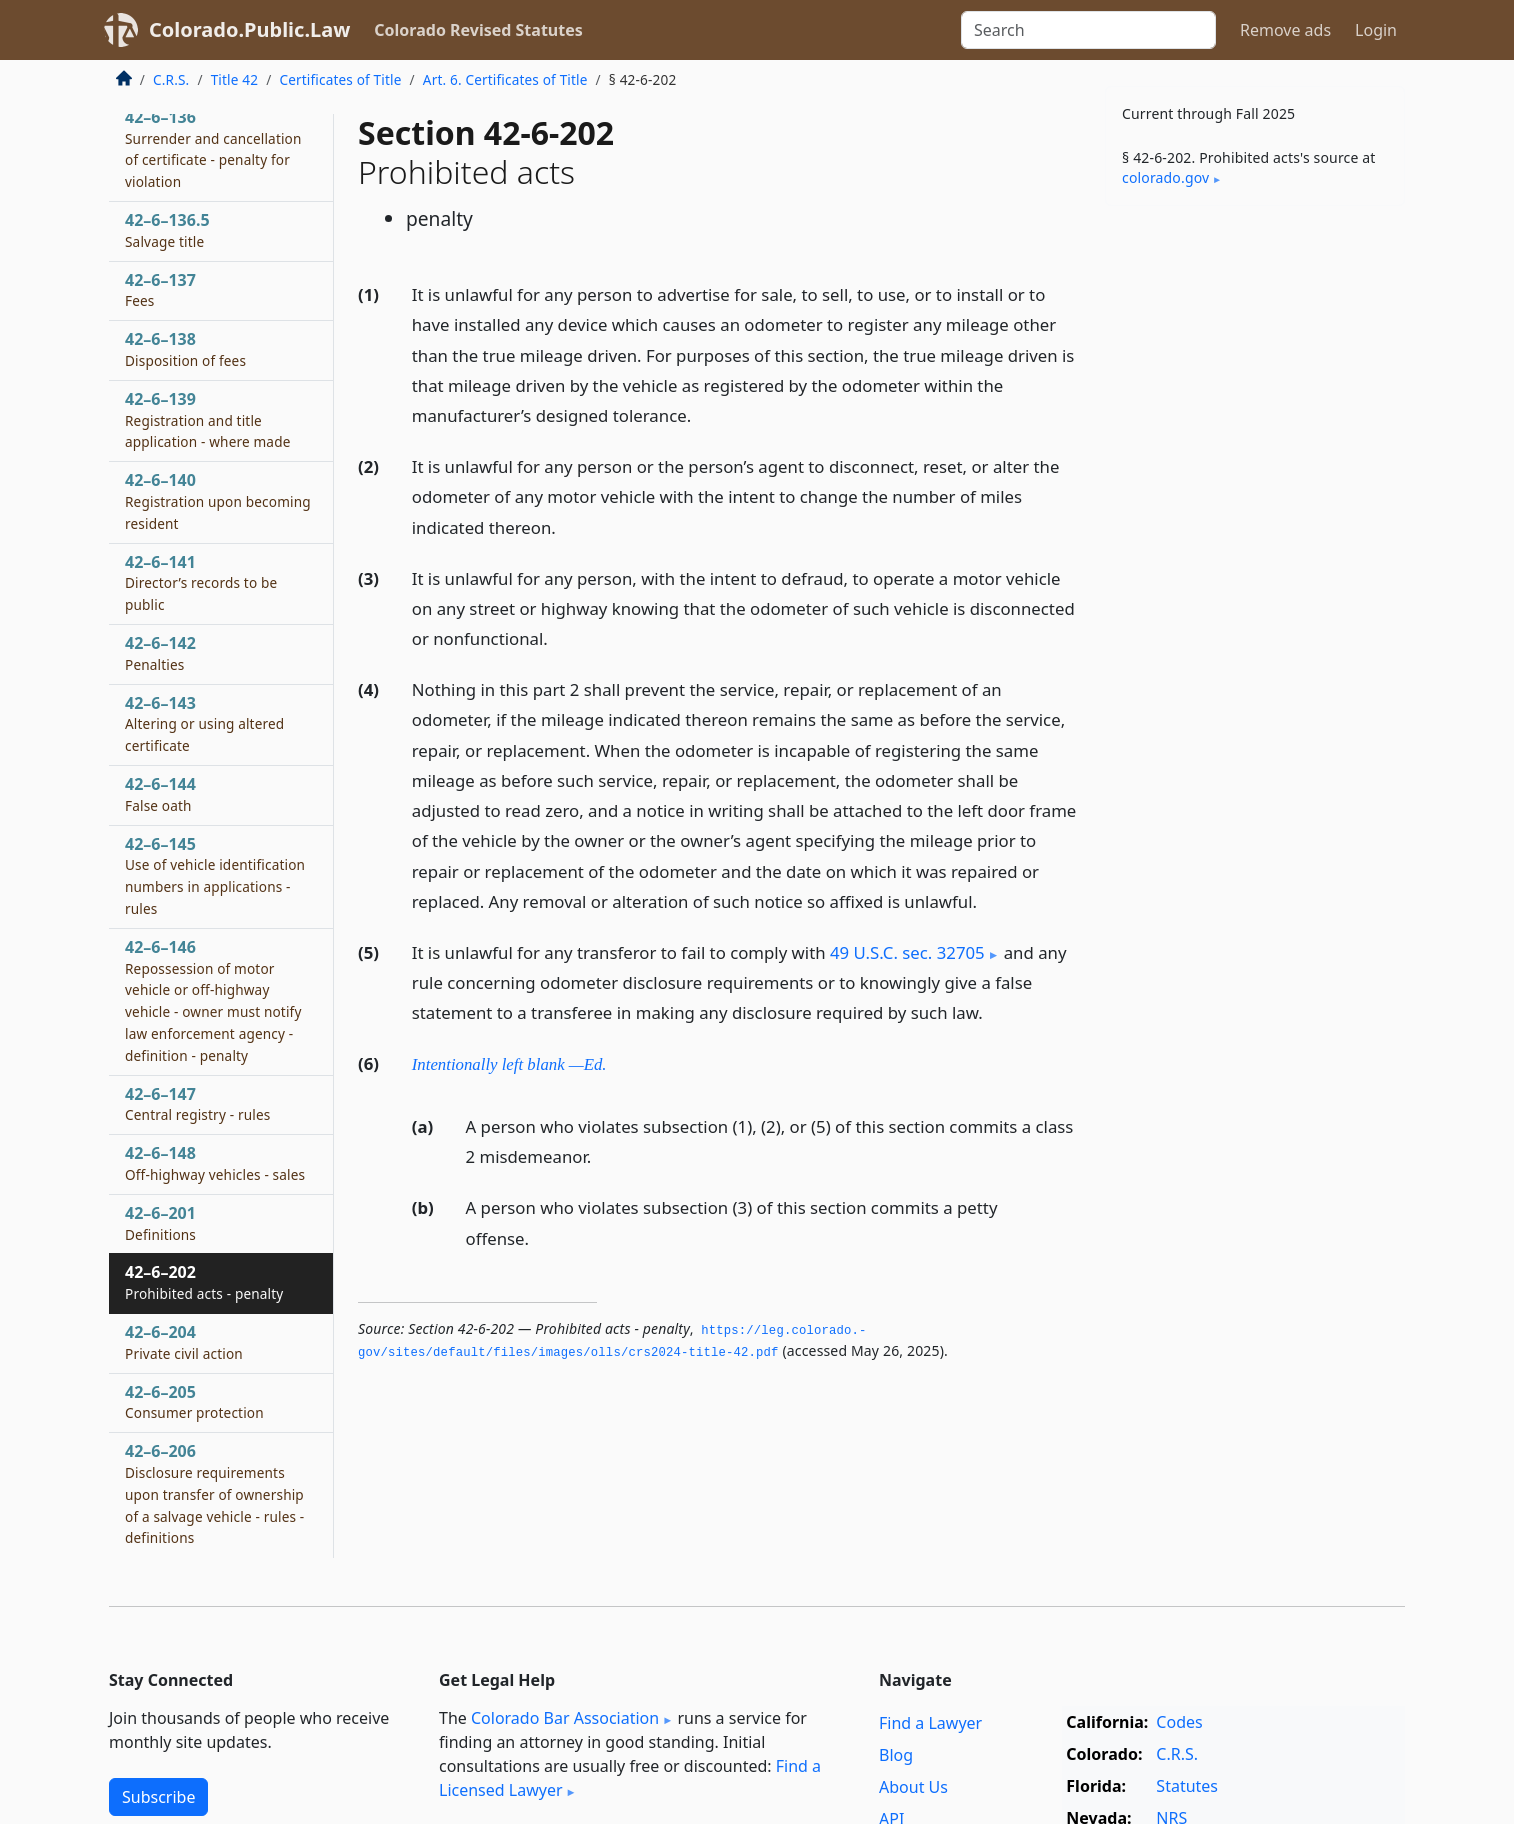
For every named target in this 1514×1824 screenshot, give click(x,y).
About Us (913, 1787)
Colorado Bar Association (565, 1718)
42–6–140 (218, 501)
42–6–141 (201, 583)
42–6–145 (215, 875)
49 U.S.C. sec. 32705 (907, 952)
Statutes (1187, 1786)
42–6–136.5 (167, 230)
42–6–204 (184, 1342)
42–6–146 (213, 1000)
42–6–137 (160, 290)
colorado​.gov (1165, 177)
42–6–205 (194, 1402)
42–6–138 (185, 349)
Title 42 (235, 79)
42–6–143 (204, 724)
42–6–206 (214, 1493)
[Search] (1088, 30)
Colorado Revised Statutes (478, 30)
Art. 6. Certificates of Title (505, 79)
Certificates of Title (340, 79)
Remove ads (1285, 30)
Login (1376, 30)
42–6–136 (213, 148)
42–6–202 (204, 1282)
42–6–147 (197, 1104)
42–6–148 (215, 1163)
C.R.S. (171, 79)
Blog (896, 1755)
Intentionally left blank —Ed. (509, 1064)
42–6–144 (160, 794)
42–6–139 (208, 420)
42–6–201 (160, 1223)
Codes (1179, 1722)
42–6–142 (160, 653)
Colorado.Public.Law (249, 29)
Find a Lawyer (930, 1723)
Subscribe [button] (158, 1797)
